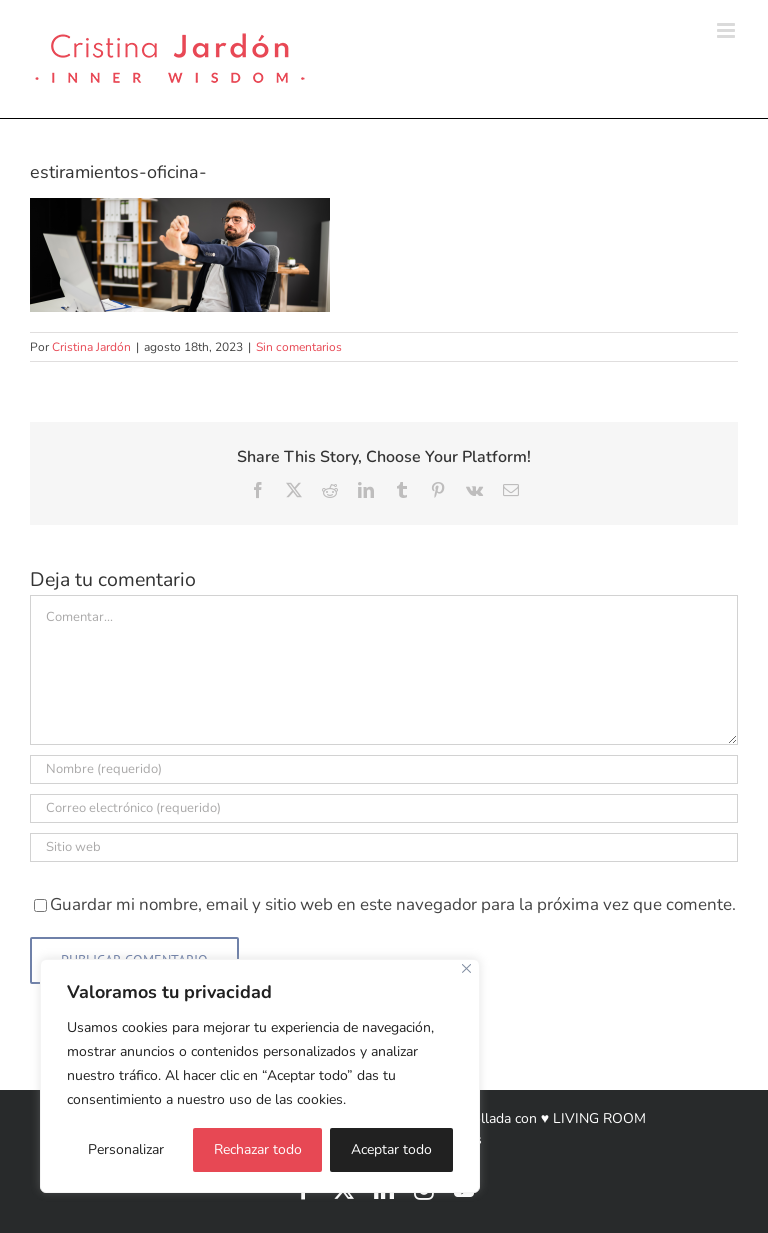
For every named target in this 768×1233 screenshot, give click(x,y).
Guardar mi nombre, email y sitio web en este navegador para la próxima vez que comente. (393, 904)
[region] (260, 1076)
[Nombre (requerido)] (384, 769)
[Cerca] (466, 968)
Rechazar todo (258, 1149)
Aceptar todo (391, 1149)
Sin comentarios (299, 347)
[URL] (384, 847)
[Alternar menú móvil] (727, 30)
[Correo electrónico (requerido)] (384, 808)
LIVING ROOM (599, 1118)
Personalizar (126, 1149)
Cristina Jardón (91, 347)
